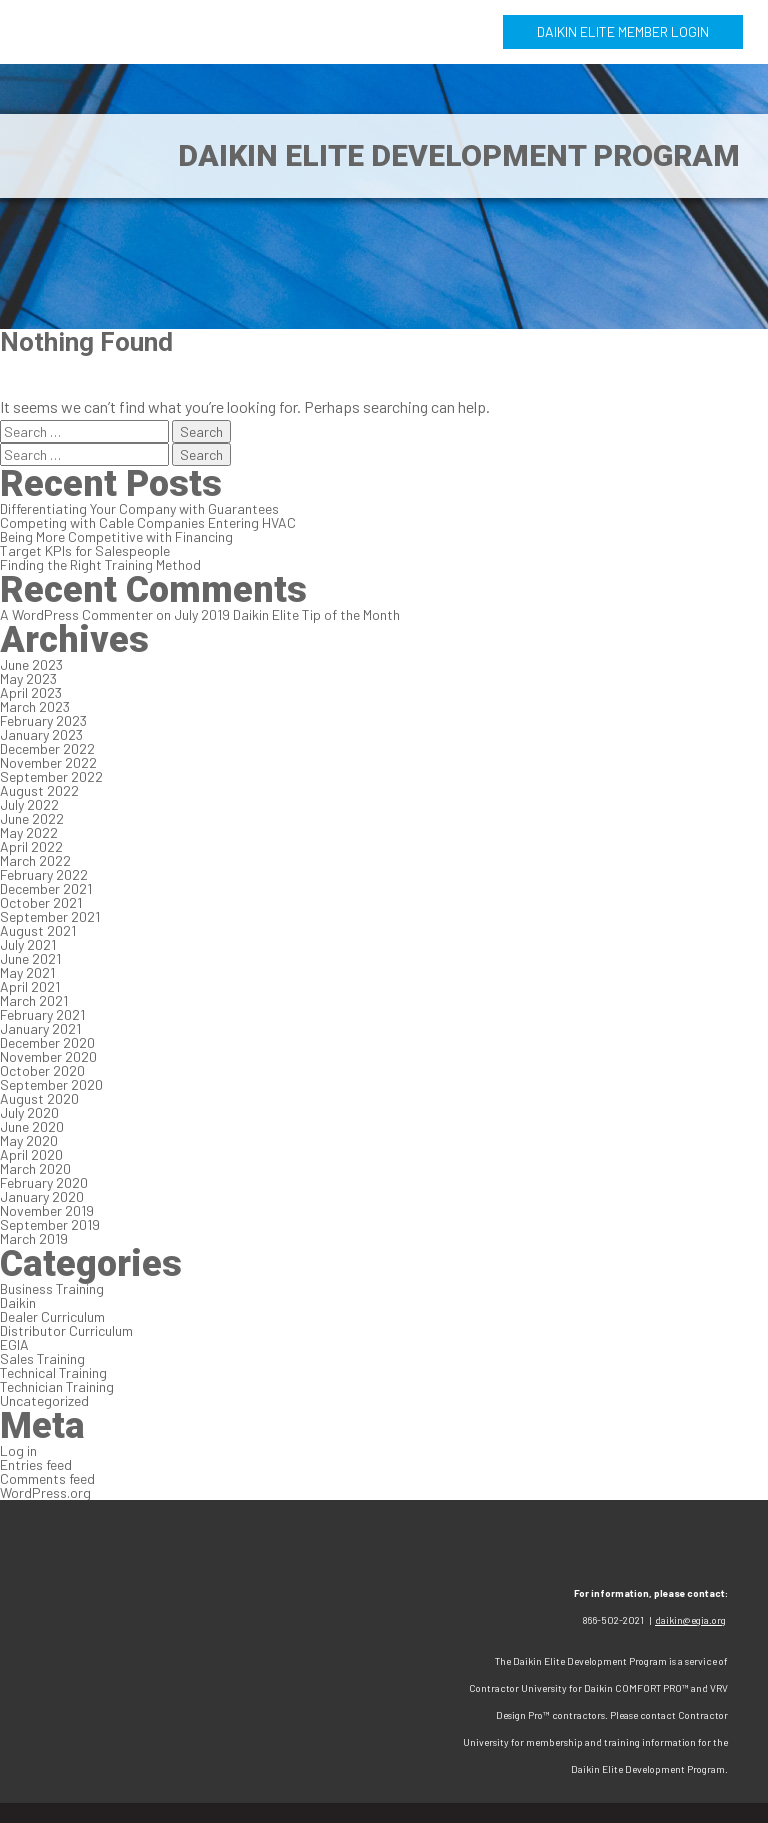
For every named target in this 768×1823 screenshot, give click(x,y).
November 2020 (48, 1056)
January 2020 (42, 1196)
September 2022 (51, 776)
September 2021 (50, 916)
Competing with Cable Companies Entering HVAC (148, 522)
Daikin (18, 1302)
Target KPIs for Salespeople (85, 550)
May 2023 (28, 678)
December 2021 (46, 888)
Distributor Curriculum (66, 1330)
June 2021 (30, 958)
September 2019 (50, 1224)
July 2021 (28, 944)
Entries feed (36, 1464)
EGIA (14, 1344)
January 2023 (41, 734)
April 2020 (31, 1154)
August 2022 (39, 790)
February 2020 (44, 1182)
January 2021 (40, 1028)
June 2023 (31, 664)
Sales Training (42, 1358)
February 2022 (44, 874)
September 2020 (51, 1084)
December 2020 (47, 1042)
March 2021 (34, 1000)
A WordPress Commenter (76, 614)
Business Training (52, 1288)
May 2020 (29, 1140)
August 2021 (38, 930)
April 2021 (30, 986)
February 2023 (43, 720)
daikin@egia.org (690, 1620)
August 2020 (39, 1098)
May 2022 (29, 832)
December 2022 (47, 748)
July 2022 (29, 804)
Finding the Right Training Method (100, 564)
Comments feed (47, 1478)
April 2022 (31, 846)
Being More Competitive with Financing (116, 536)
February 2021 (42, 1014)
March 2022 (35, 860)
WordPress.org (45, 1492)
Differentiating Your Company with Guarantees (139, 508)
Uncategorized (44, 1400)
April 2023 (31, 692)
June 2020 (32, 1126)
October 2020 (42, 1070)
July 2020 (29, 1112)
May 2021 (27, 972)
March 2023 (35, 706)
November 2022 (48, 762)
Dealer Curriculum (52, 1316)
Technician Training (57, 1386)
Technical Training (53, 1372)
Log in (18, 1450)
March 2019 (34, 1238)
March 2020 (35, 1168)
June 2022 (32, 818)
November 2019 (47, 1210)
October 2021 (41, 902)
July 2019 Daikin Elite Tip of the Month (287, 614)
